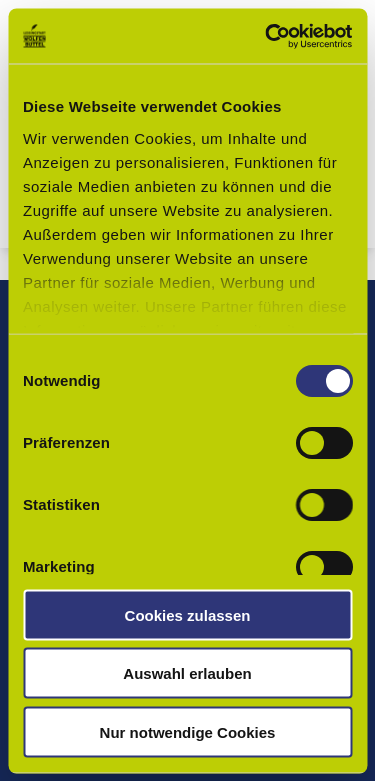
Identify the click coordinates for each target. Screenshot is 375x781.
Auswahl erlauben (187, 673)
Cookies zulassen (188, 614)
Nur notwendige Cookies (188, 731)
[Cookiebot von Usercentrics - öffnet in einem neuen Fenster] (267, 36)
